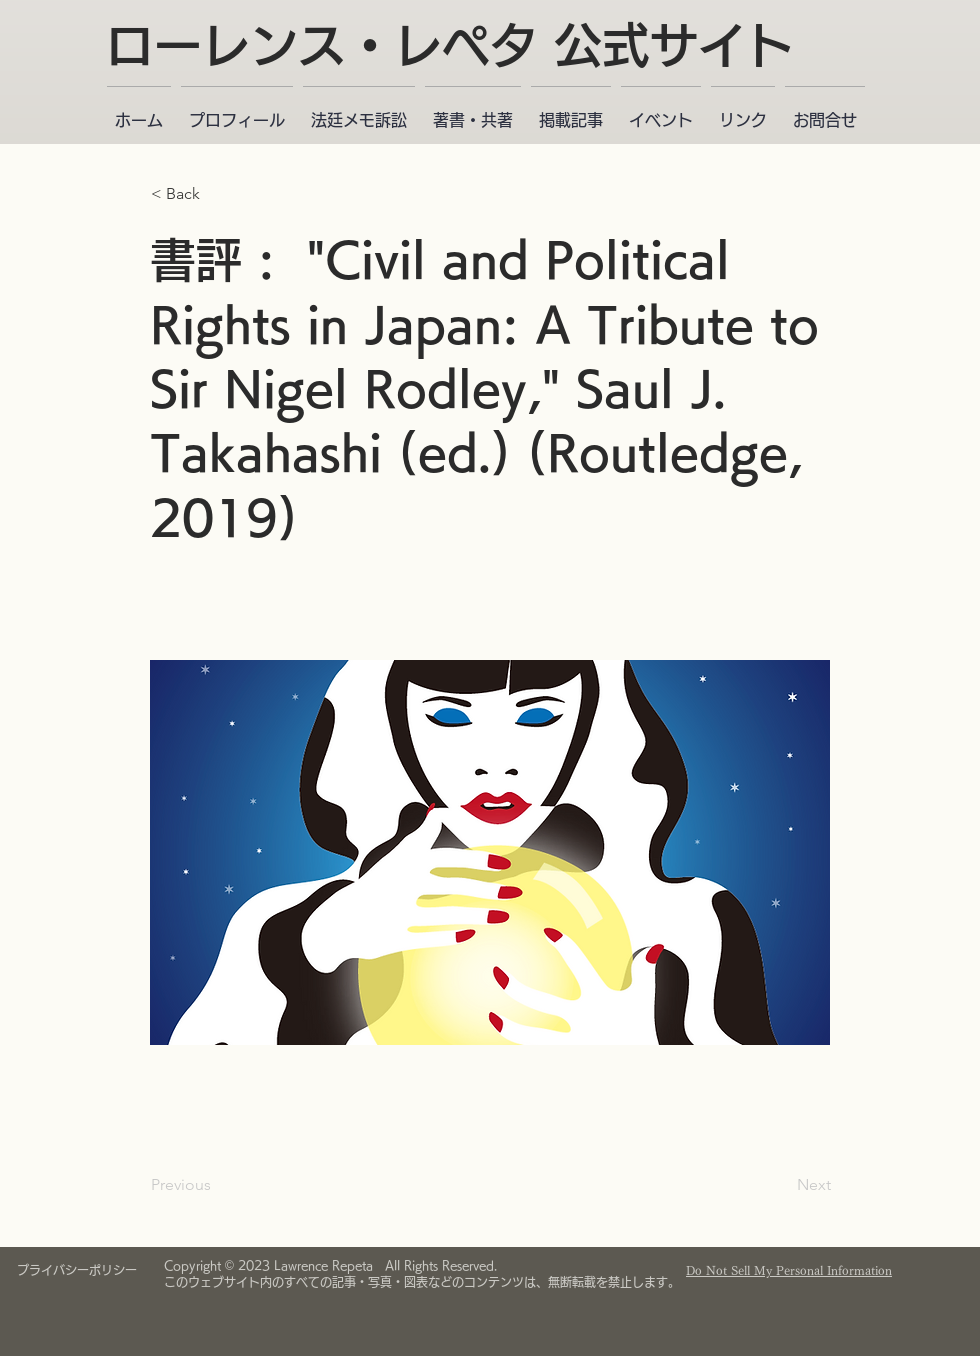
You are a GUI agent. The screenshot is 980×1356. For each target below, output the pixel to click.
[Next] (781, 1185)
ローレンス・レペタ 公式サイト (450, 45)
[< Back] (217, 194)
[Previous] (217, 1185)
